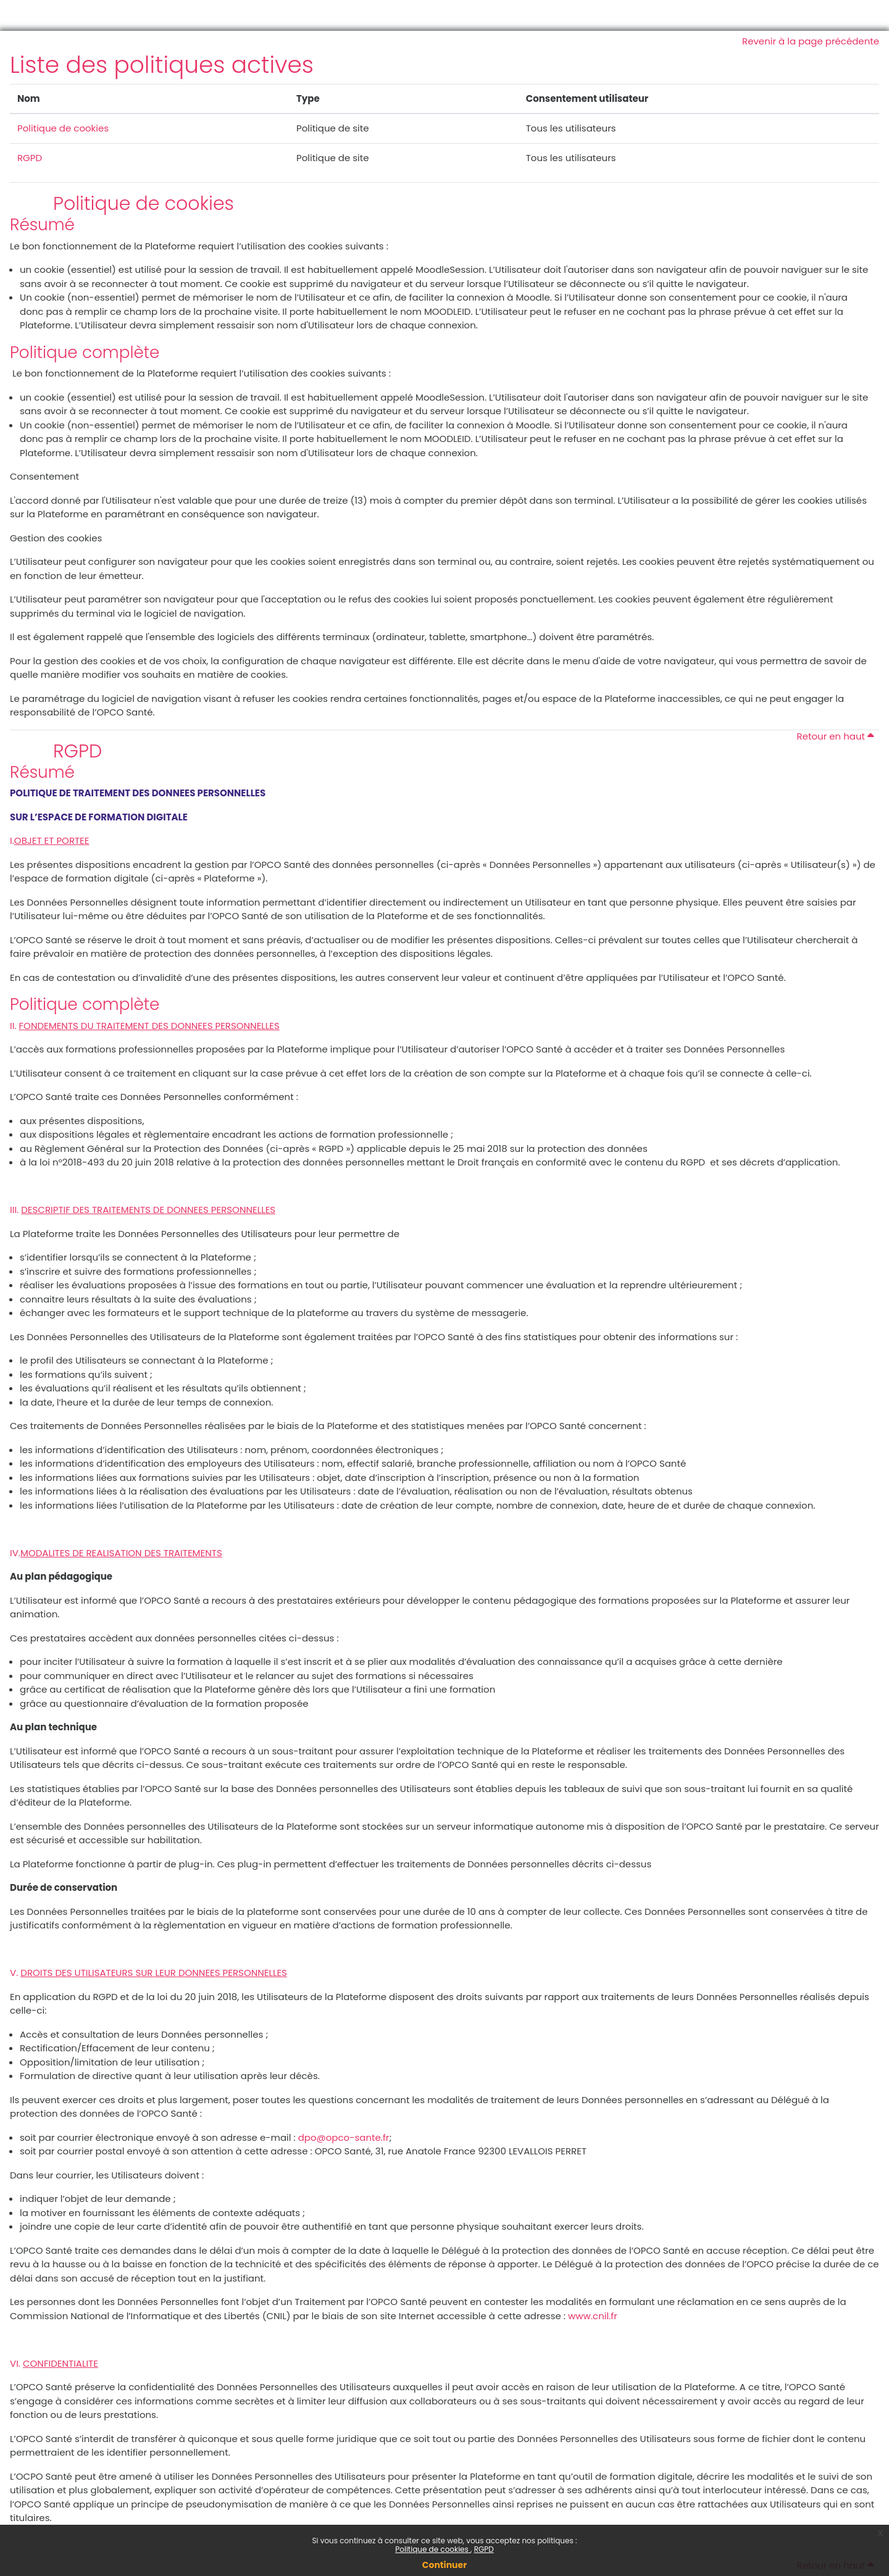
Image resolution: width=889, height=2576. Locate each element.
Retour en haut (835, 736)
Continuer (444, 2565)
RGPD (484, 2549)
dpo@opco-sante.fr (344, 2137)
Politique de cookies (432, 2549)
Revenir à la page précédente (810, 41)
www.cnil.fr (592, 2315)
